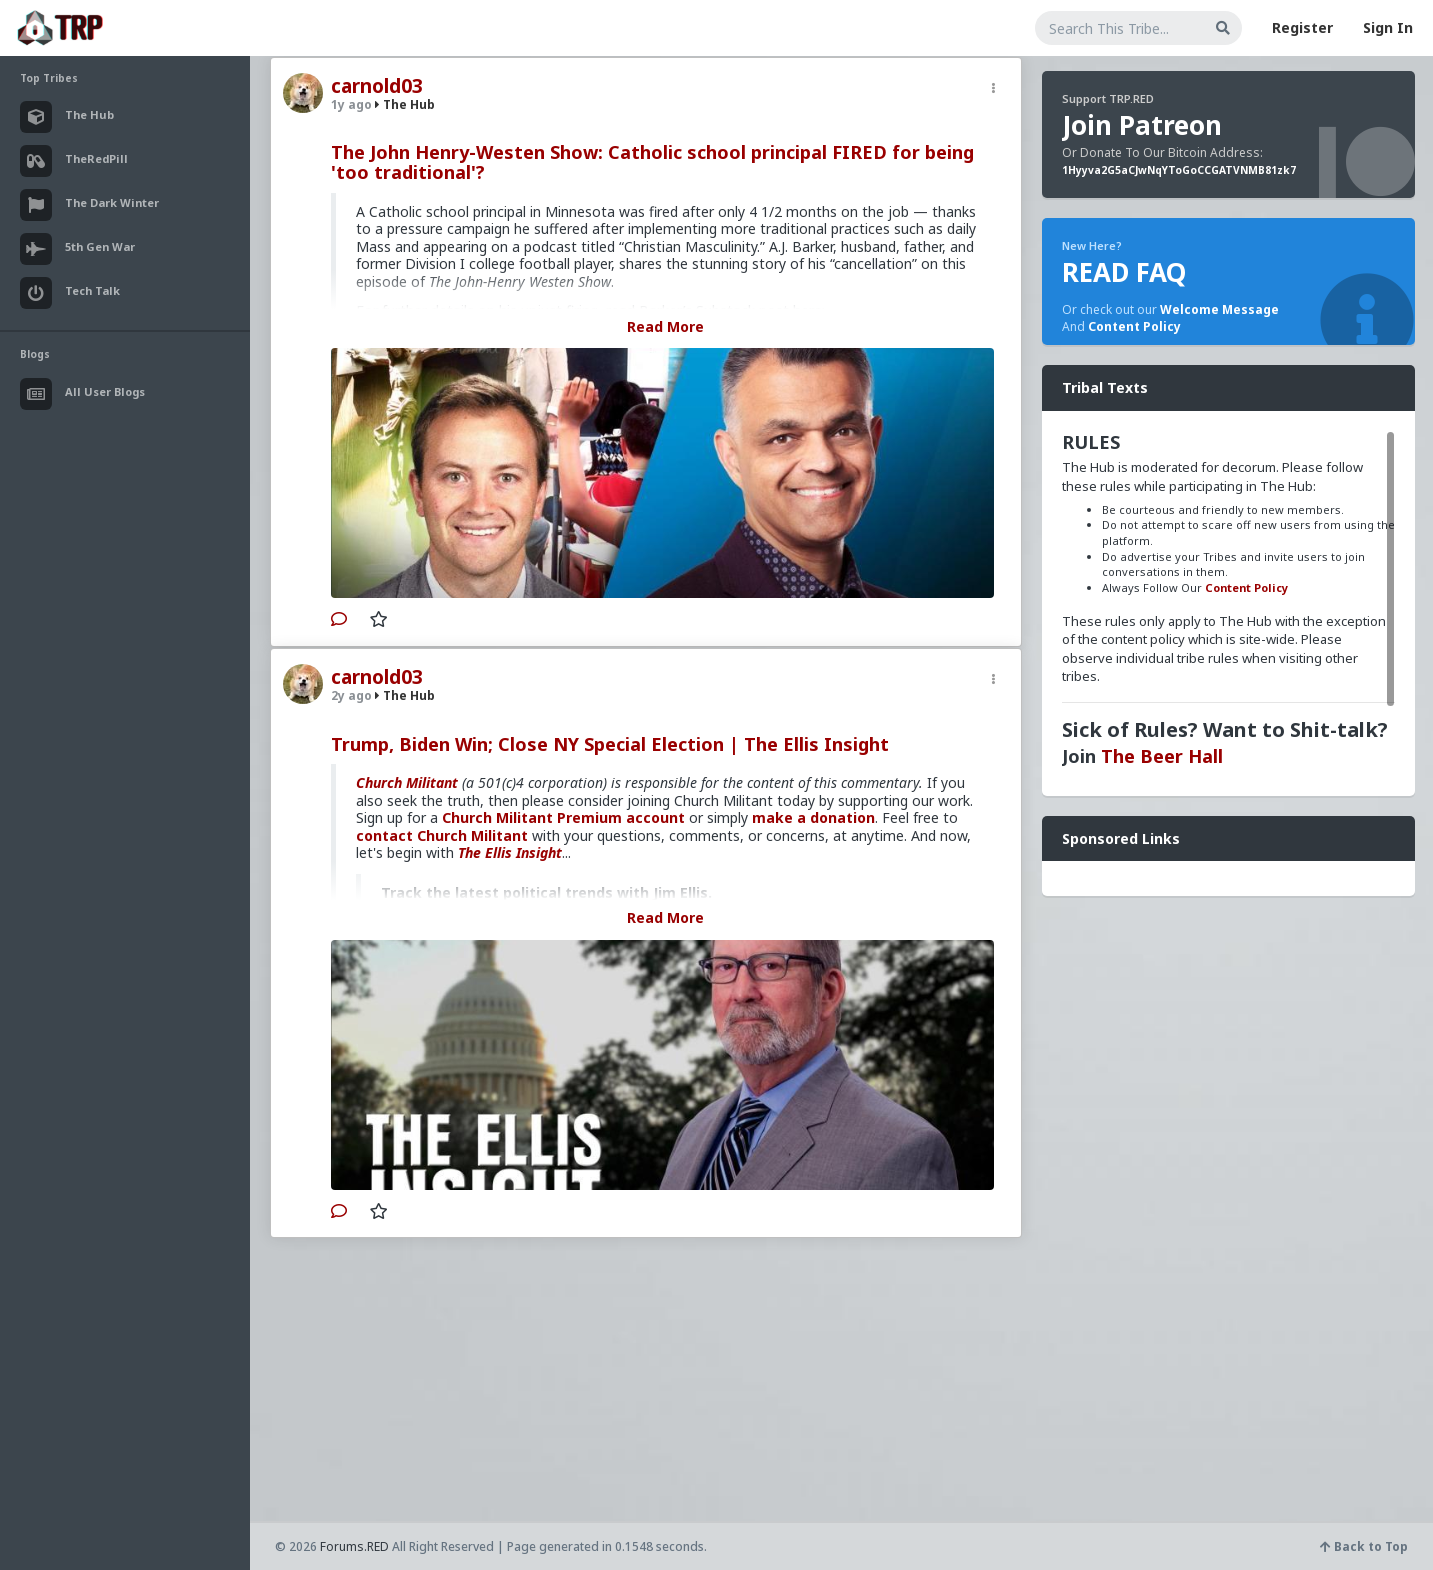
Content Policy (1134, 326)
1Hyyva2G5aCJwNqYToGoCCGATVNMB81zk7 (1179, 170)
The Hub (405, 104)
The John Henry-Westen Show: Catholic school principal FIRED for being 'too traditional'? (652, 162)
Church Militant (407, 782)
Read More (665, 326)
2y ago (351, 695)
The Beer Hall (1162, 756)
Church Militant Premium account (563, 817)
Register (1302, 27)
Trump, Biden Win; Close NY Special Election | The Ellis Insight (610, 744)
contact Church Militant (442, 835)
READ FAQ (1124, 272)
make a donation (813, 817)
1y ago (351, 104)
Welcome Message (1219, 309)
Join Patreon (1142, 125)
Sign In (1388, 27)
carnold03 (377, 86)
